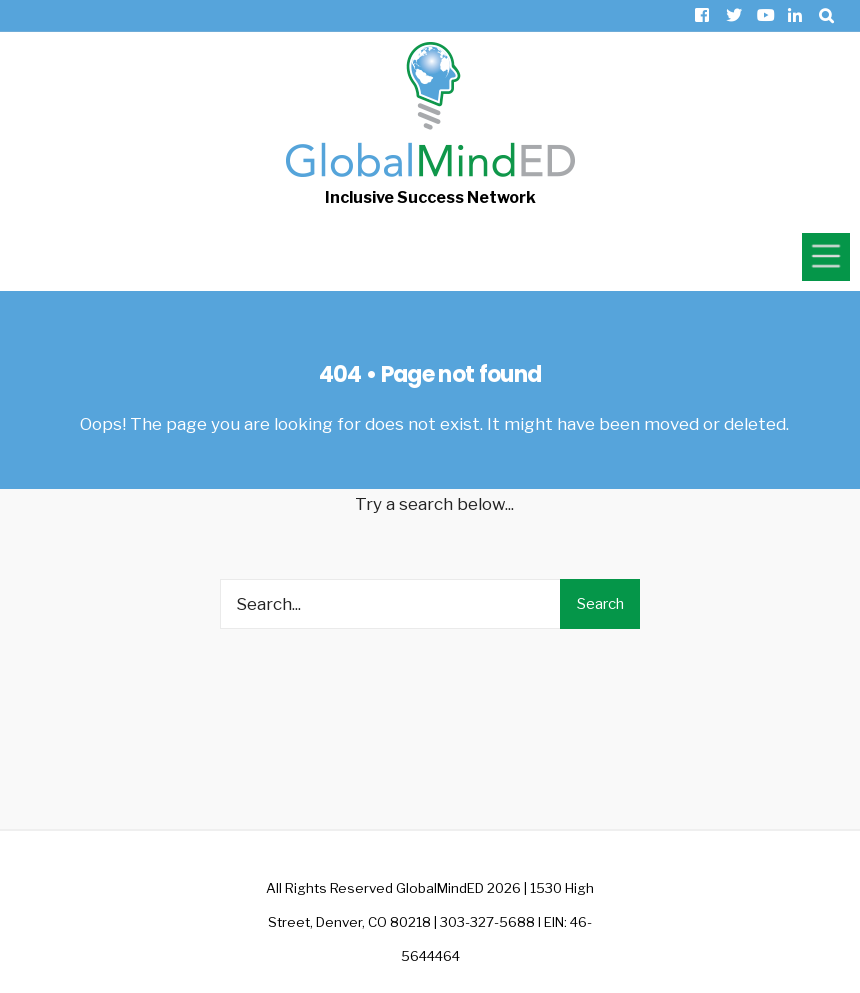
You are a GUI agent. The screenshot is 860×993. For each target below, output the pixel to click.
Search (600, 604)
